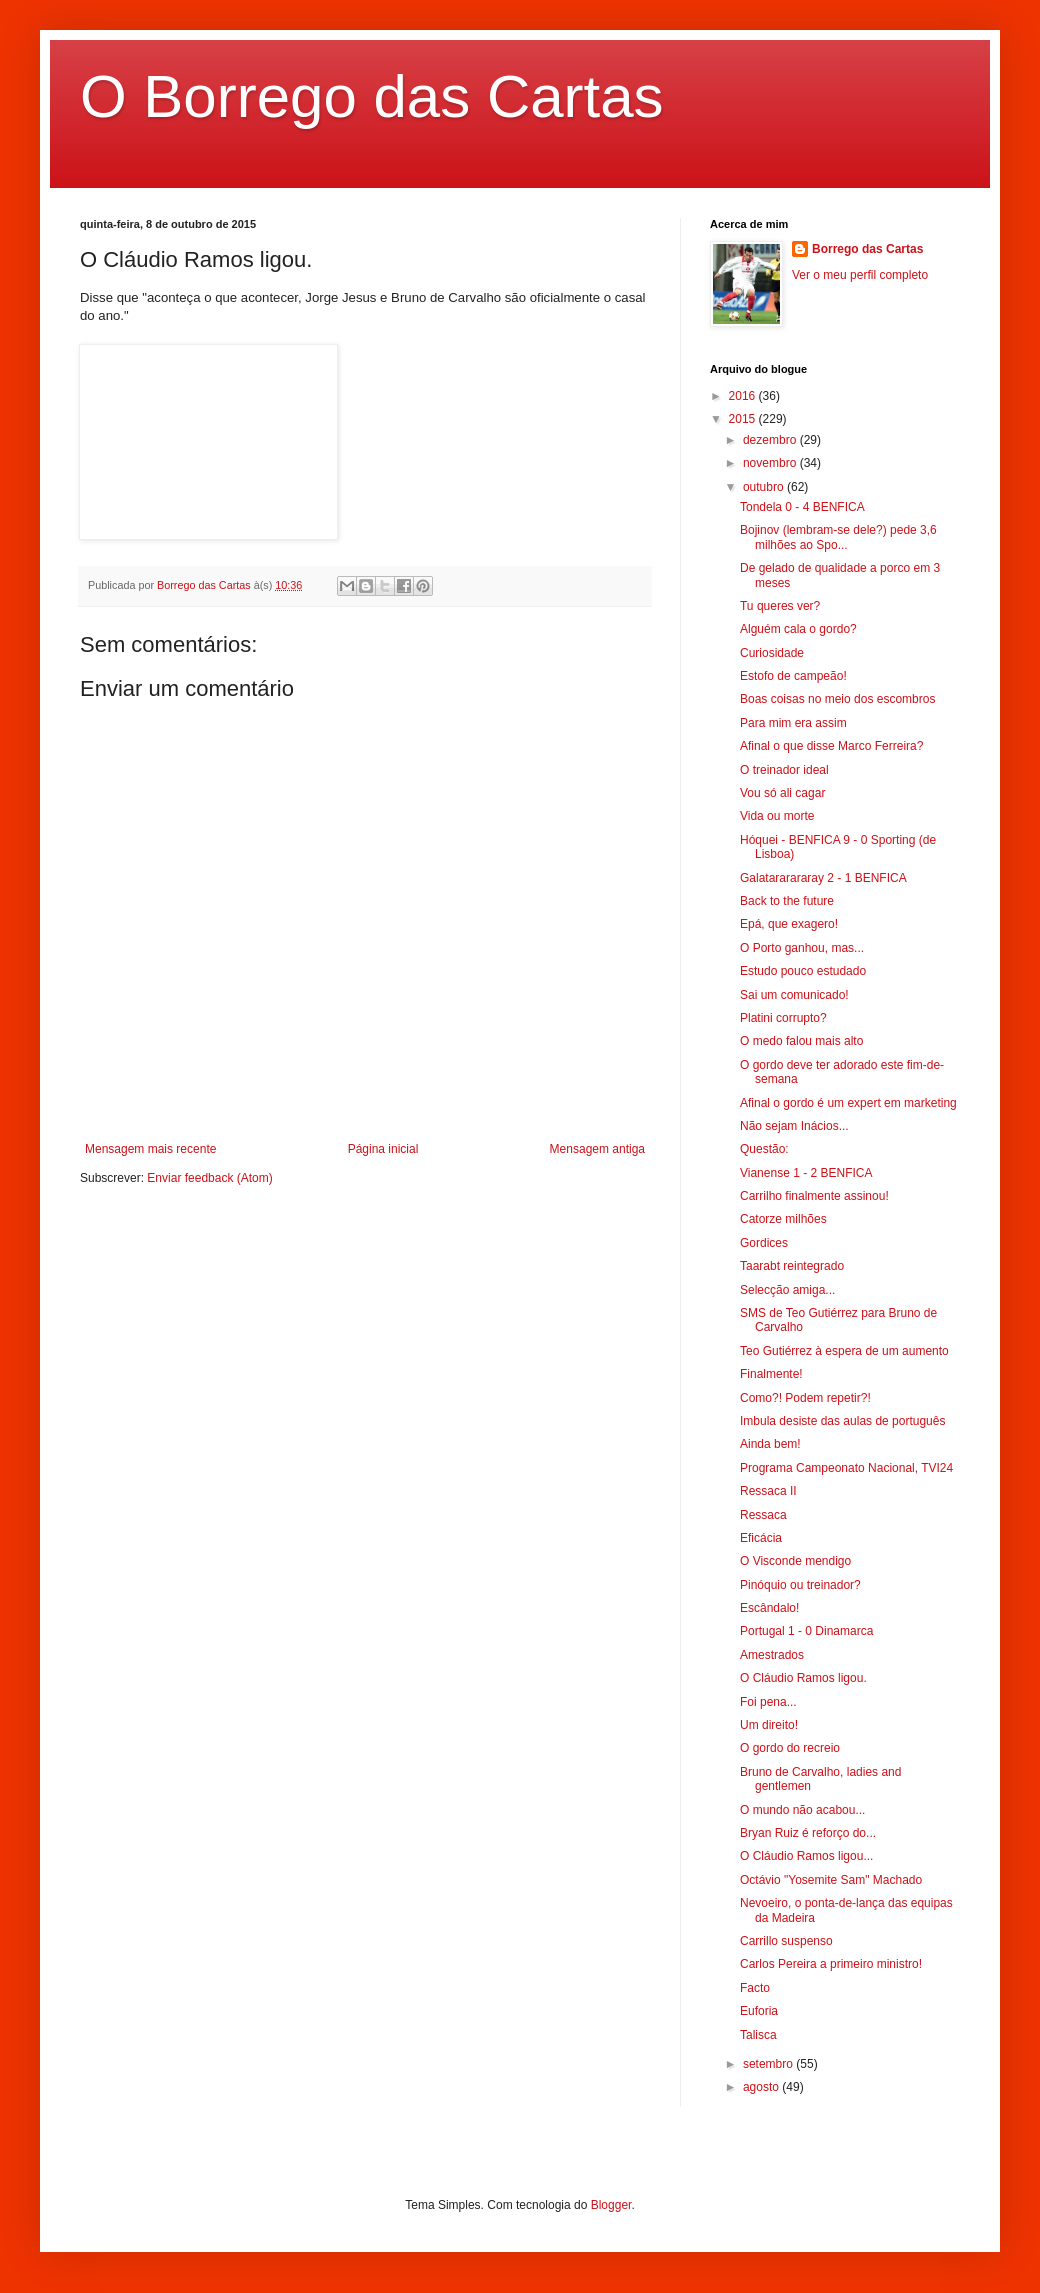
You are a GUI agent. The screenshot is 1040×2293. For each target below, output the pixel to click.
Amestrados (772, 1655)
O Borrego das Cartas (372, 96)
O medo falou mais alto (801, 1041)
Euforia (759, 2011)
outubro (765, 487)
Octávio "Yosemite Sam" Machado (831, 1880)
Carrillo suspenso (786, 1941)
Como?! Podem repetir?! (805, 1398)
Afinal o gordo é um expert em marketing (848, 1103)
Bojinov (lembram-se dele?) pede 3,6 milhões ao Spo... (838, 537)
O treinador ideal (784, 770)
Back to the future (787, 901)
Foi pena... (768, 1702)
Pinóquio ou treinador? (800, 1585)
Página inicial (383, 1149)
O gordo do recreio (790, 1748)
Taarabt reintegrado (792, 1266)
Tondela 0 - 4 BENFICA (802, 507)
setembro (769, 2064)
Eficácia (761, 1538)
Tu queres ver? (780, 606)
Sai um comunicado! (794, 995)
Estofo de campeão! (793, 676)
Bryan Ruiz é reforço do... (808, 1833)
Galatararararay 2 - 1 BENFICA (823, 878)
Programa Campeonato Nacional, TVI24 (846, 1468)
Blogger (611, 2205)
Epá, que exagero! (789, 924)
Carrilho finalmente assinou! (814, 1196)
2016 (744, 396)
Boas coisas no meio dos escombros (837, 699)
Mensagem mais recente (150, 1149)
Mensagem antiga (597, 1149)
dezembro (771, 440)
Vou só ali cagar (782, 793)
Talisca (758, 2035)
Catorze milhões (783, 1219)
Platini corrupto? (783, 1018)
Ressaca (763, 1515)
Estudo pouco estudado (803, 971)
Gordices (764, 1243)
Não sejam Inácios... (794, 1126)
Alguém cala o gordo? (798, 629)
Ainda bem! (770, 1444)
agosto (762, 2087)
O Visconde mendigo (795, 1561)
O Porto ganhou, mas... (802, 948)
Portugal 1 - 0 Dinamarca (806, 1631)
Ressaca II (768, 1491)
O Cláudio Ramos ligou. (803, 1678)
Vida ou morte (777, 816)
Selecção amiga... (787, 1290)
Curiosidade (772, 653)
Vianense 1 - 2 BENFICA (806, 1173)
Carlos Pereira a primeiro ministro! (831, 1964)
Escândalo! (769, 1608)
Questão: (764, 1149)
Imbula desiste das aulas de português (842, 1421)
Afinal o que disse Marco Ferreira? (831, 746)
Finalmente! (771, 1374)
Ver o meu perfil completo (860, 275)
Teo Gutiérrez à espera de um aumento (844, 1351)
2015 (744, 419)
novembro (771, 463)
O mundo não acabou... (802, 1810)
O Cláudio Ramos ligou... (806, 1856)
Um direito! (769, 1725)
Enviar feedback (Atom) (209, 1178)
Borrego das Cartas (867, 249)
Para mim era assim (793, 723)
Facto (755, 1988)
